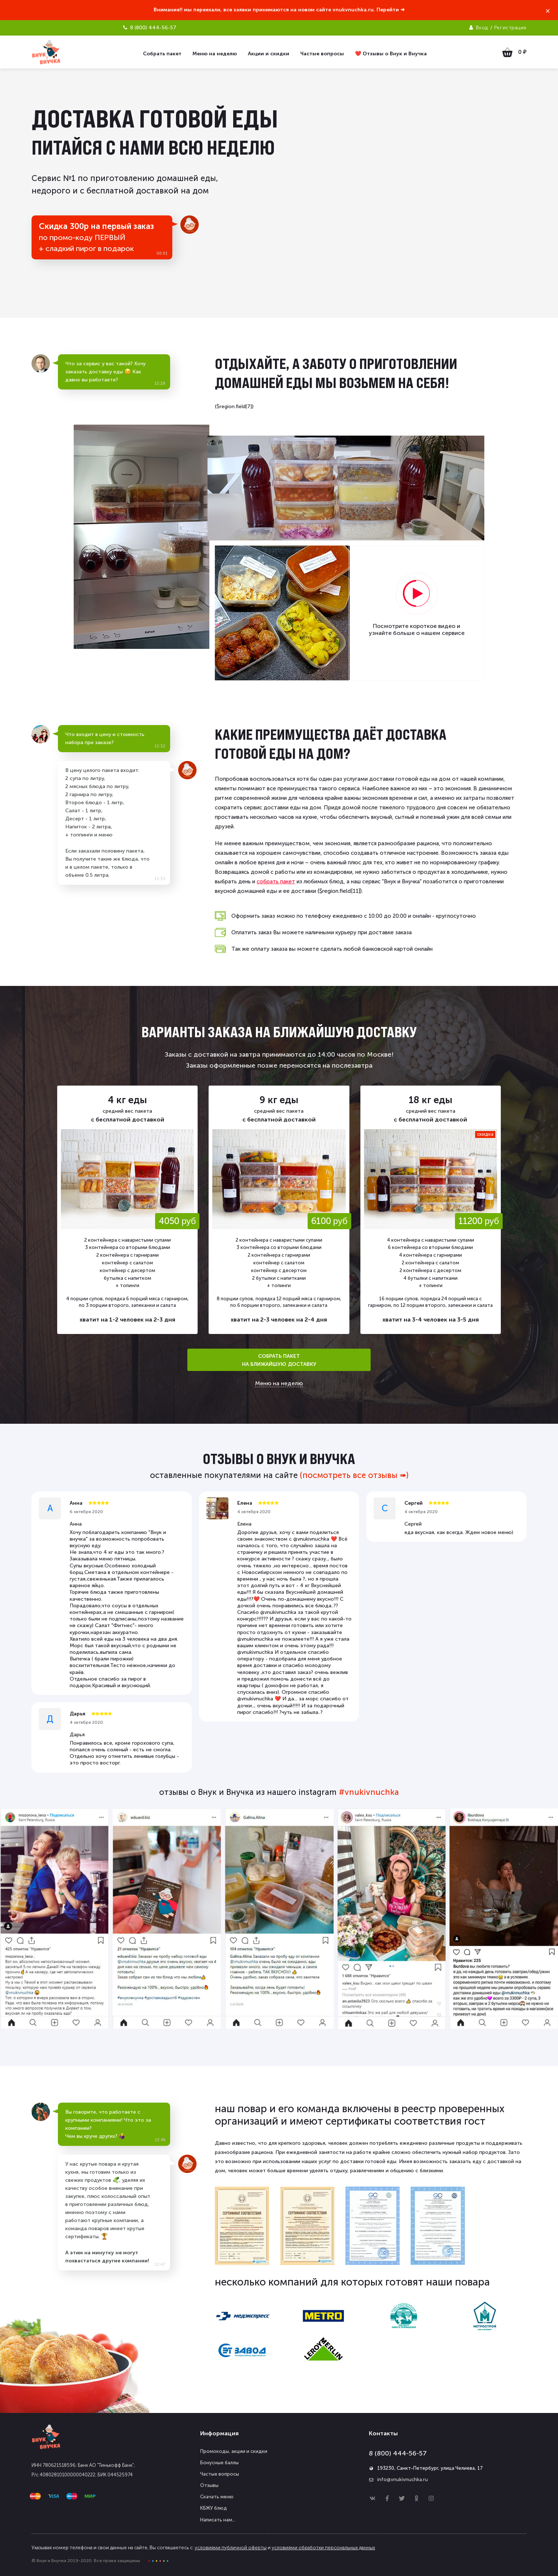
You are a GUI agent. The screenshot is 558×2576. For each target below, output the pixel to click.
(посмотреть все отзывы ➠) (354, 1475)
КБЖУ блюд (213, 2508)
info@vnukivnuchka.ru (402, 2479)
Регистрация (510, 28)
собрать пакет (276, 881)
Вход (482, 28)
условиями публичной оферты (231, 2547)
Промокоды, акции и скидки (233, 2451)
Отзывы (209, 2485)
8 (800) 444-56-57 (398, 2453)
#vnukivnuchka (369, 1792)
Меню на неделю (279, 1383)
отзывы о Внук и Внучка (279, 1459)
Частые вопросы (219, 2474)
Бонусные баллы (219, 2462)
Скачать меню (217, 2496)
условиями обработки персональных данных (323, 2547)
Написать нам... (217, 2520)
